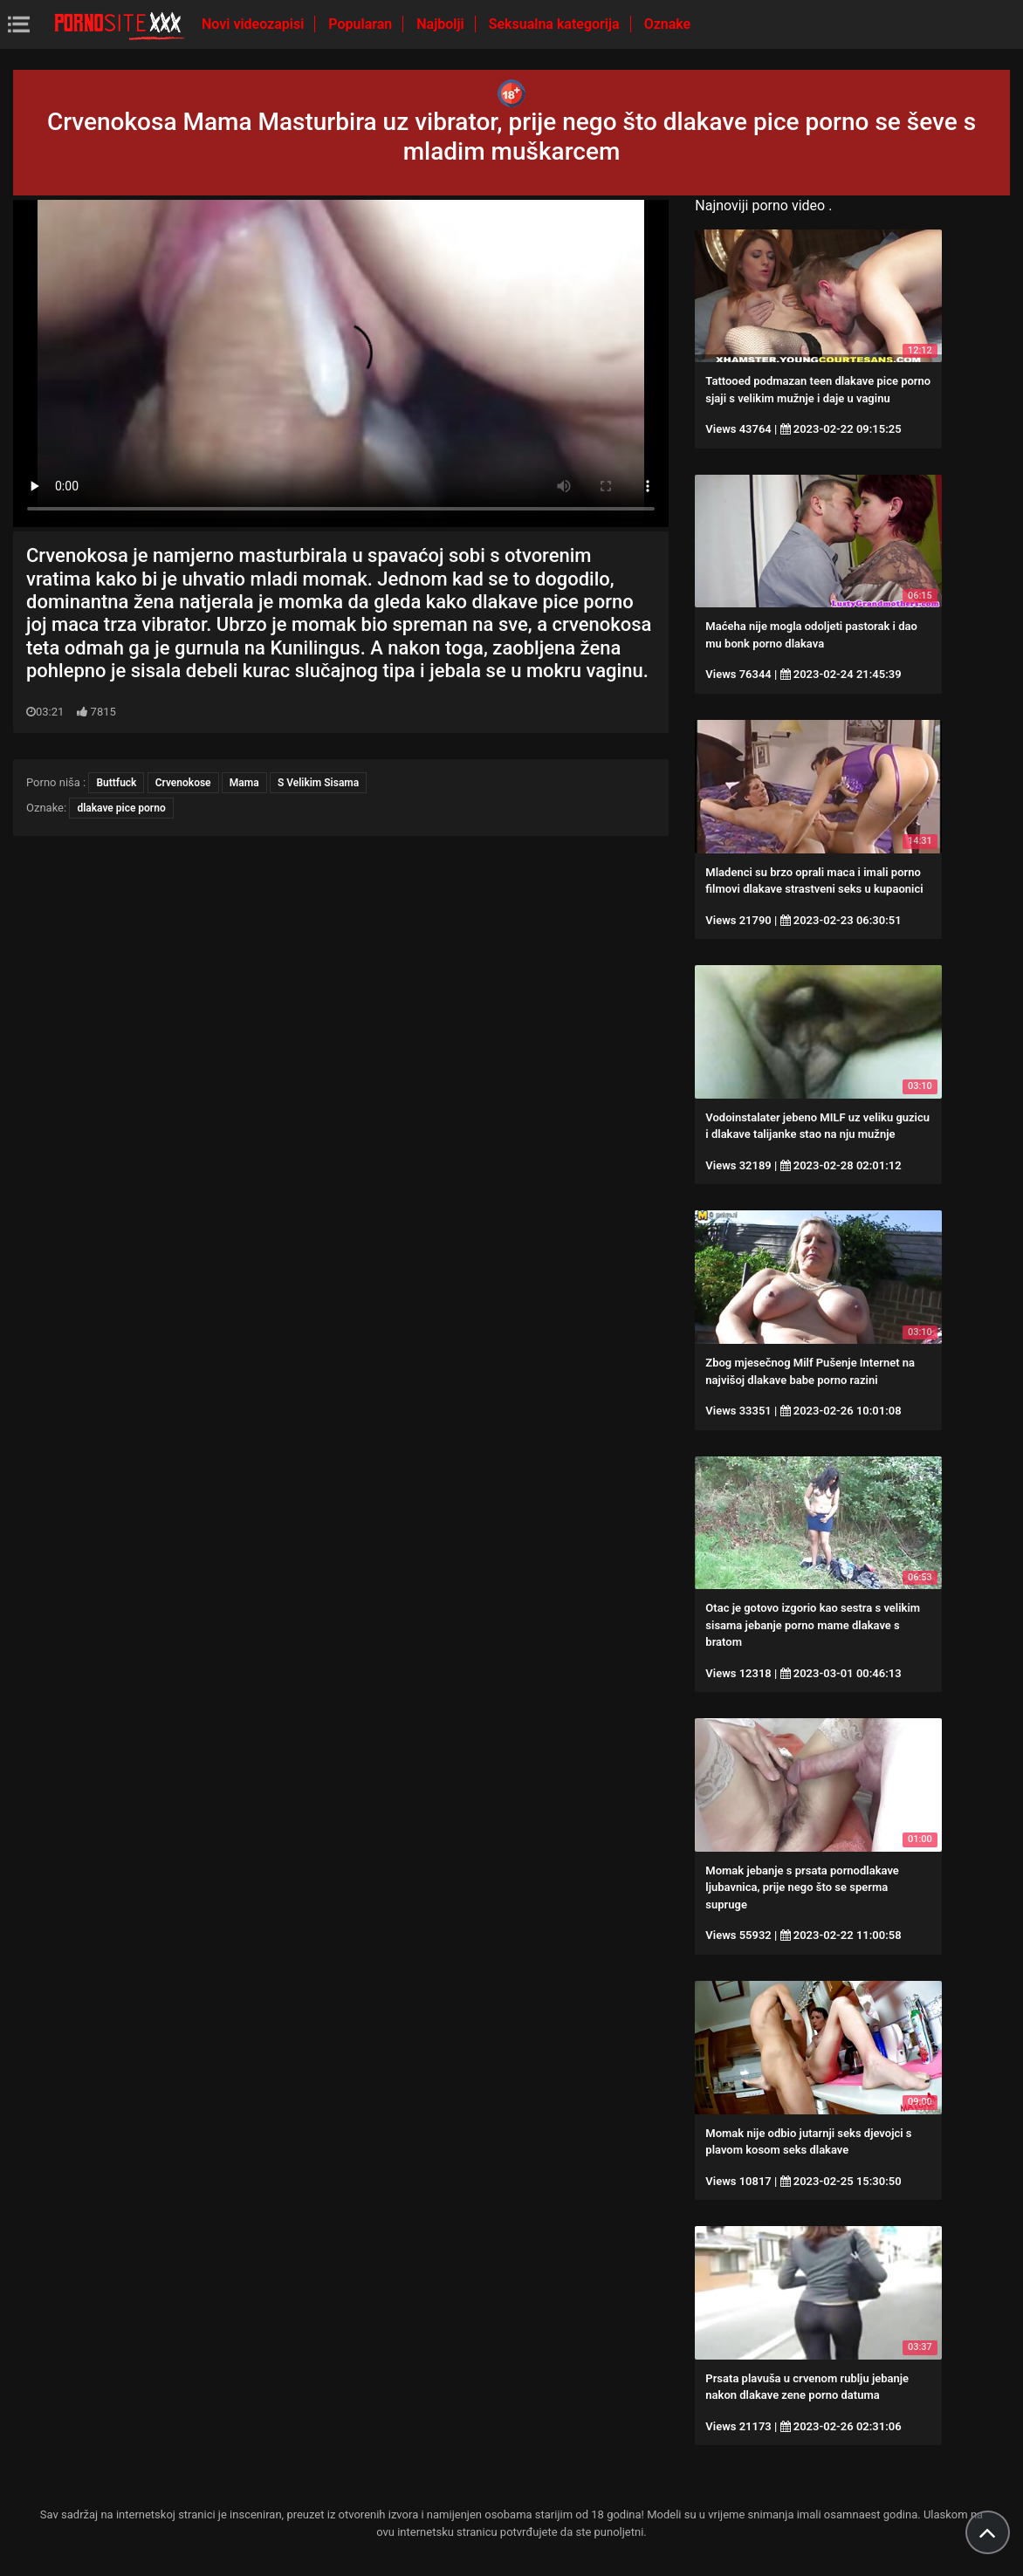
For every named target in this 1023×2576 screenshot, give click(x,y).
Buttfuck (116, 783)
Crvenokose (183, 783)
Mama (244, 783)
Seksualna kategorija (556, 24)
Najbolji (441, 24)
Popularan (361, 24)
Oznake (667, 24)
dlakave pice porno (121, 808)
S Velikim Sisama (318, 783)
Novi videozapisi (254, 24)
